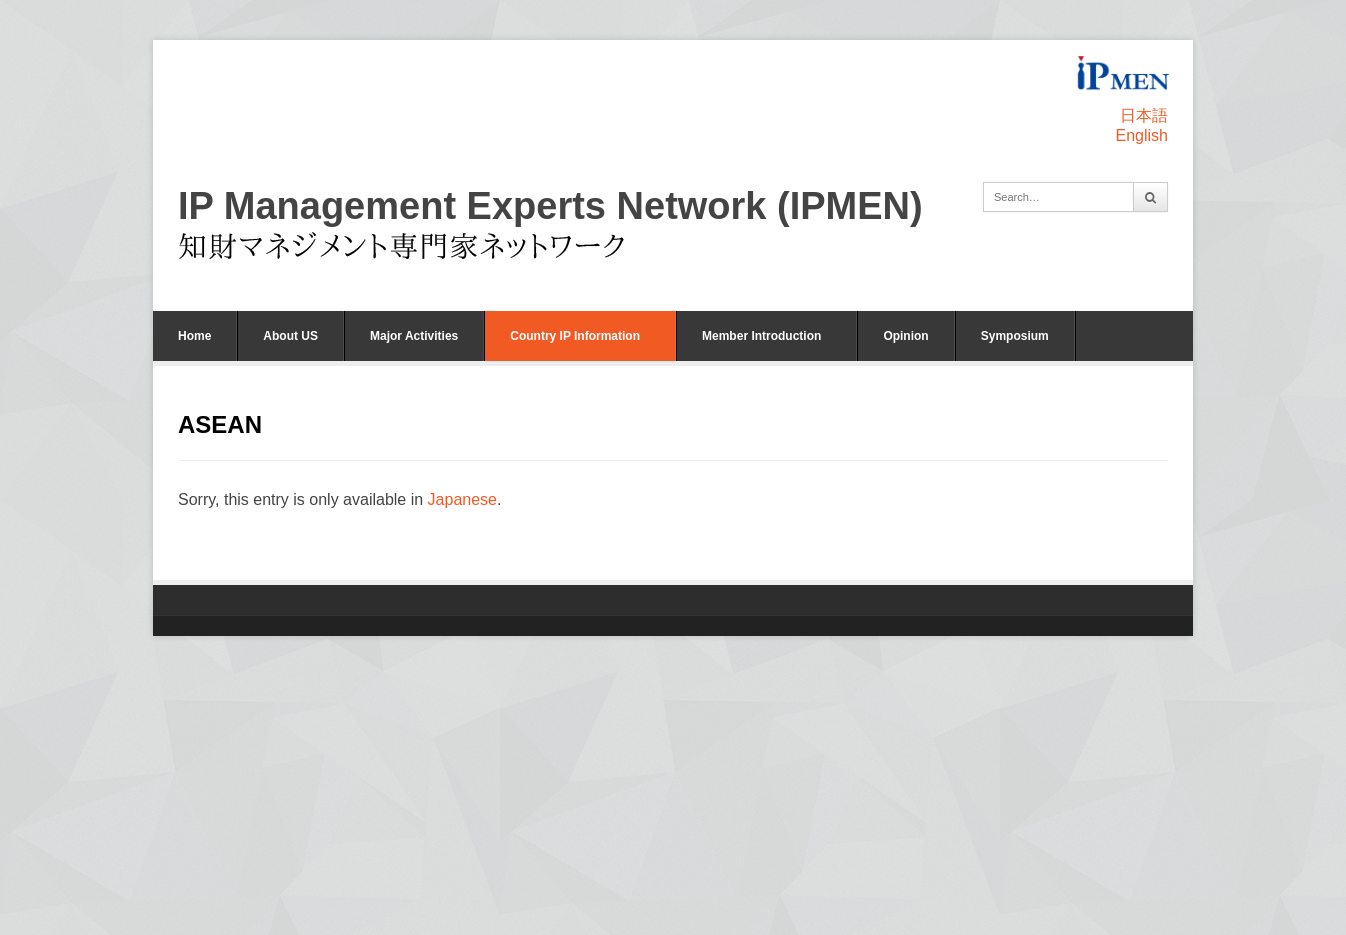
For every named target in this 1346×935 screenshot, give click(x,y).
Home (194, 336)
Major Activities (414, 336)
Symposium (1015, 336)
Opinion (905, 336)
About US (290, 336)
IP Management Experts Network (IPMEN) (550, 206)
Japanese (462, 499)
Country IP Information (575, 336)
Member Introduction (761, 336)
